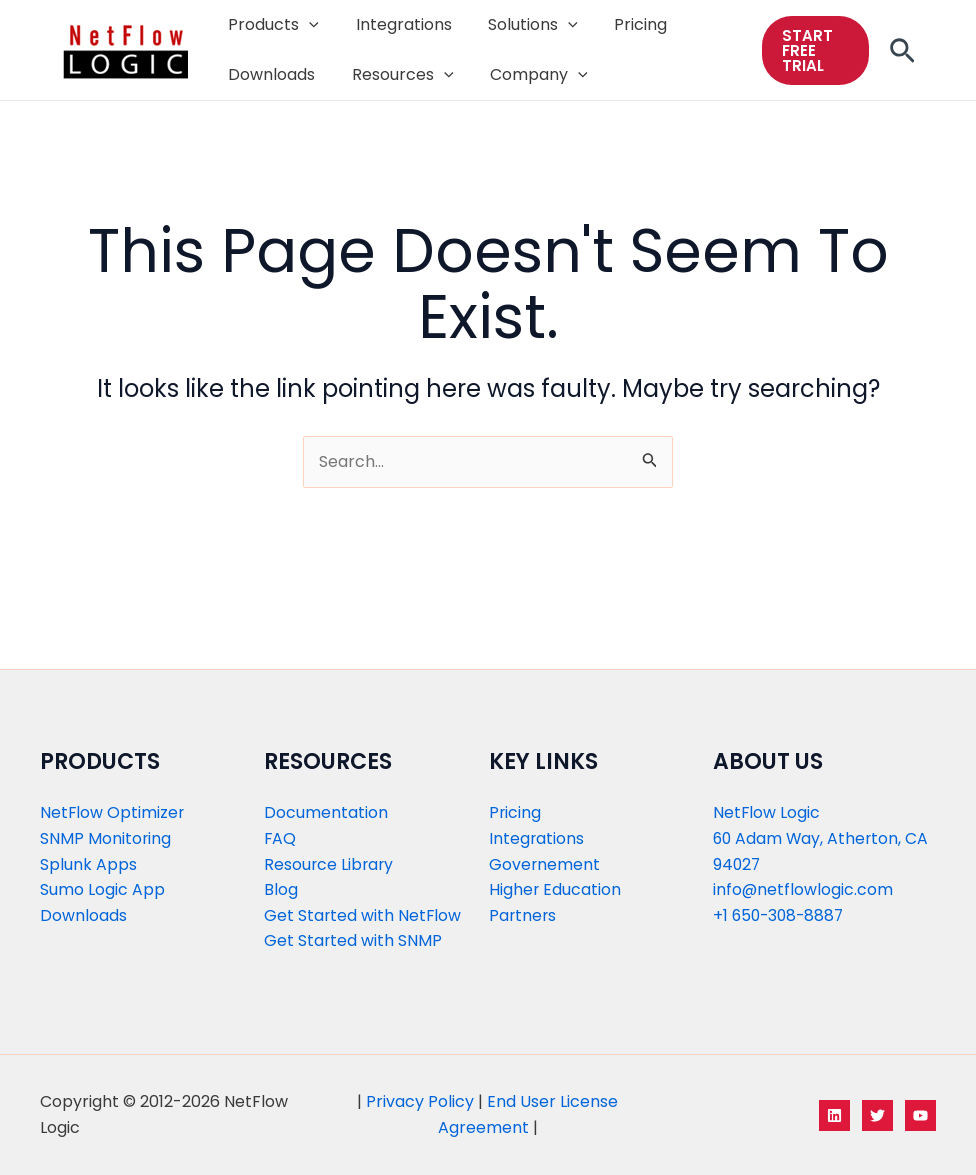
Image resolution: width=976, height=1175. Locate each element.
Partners (523, 915)
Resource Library (330, 864)
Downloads (83, 915)
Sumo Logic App (102, 889)
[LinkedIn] (834, 1115)
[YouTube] (920, 1115)
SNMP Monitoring (106, 838)
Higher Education (555, 889)
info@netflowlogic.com (803, 889)
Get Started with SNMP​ (353, 940)
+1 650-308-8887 (781, 915)
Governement (545, 864)
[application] (307, 25)
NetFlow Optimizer (113, 812)
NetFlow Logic (767, 812)
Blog (281, 889)
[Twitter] (877, 1115)
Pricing (515, 812)
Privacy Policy (420, 1101)
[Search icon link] (902, 56)
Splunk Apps (88, 864)
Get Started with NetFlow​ (363, 915)
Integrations (537, 838)
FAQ (280, 838)
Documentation (326, 812)
